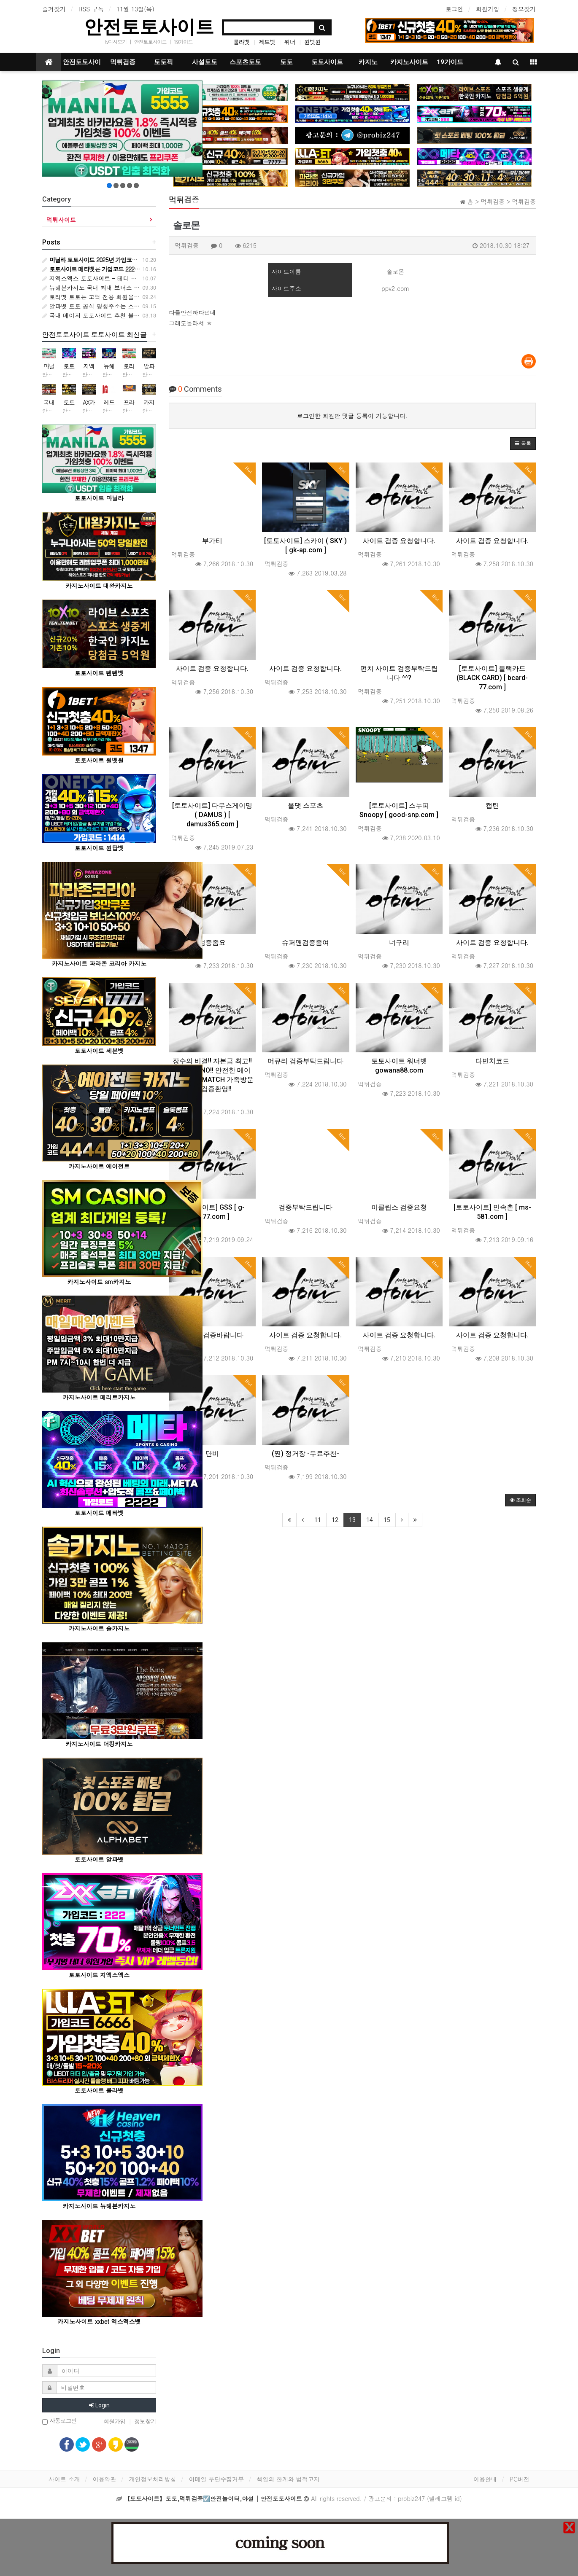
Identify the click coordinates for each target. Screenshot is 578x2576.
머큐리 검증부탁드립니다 (305, 1061)
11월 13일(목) (135, 9)
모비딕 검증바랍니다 (212, 1335)
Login (99, 2405)
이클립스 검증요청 (399, 1207)
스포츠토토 (245, 62)
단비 (212, 1453)
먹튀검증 (122, 62)
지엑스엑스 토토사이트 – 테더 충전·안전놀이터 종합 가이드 (125, 278)
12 (335, 1520)
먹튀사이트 (61, 219)
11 (317, 1520)
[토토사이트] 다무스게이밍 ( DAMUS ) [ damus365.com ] (212, 814)
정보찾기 (524, 9)
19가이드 (182, 41)
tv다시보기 (116, 41)
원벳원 (312, 42)
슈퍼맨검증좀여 (305, 942)
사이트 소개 (64, 2479)
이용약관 (104, 2479)
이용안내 (485, 2479)
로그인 (454, 9)
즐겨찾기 (54, 9)
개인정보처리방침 (152, 2479)
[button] (523, 443)
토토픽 (163, 62)
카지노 (368, 62)
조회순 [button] (520, 1500)
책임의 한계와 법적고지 (288, 2479)
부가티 (212, 541)
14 (369, 1520)
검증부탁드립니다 (305, 1207)
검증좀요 (212, 942)
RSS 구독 (91, 9)
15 (387, 1520)
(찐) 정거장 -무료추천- (305, 1453)
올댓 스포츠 (305, 805)
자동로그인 (59, 2421)
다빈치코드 (492, 1061)
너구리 (399, 942)
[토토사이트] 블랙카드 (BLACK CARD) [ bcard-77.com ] (492, 677)
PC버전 (519, 2479)
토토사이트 (327, 62)
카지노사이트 (409, 62)
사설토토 (204, 62)
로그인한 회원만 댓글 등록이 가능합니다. (352, 415)
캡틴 (492, 805)
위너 (289, 42)
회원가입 (488, 9)
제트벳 (267, 42)
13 (352, 1520)
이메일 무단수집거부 (216, 2479)
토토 (286, 62)
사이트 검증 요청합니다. (399, 541)
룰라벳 (241, 42)
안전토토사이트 (149, 26)
